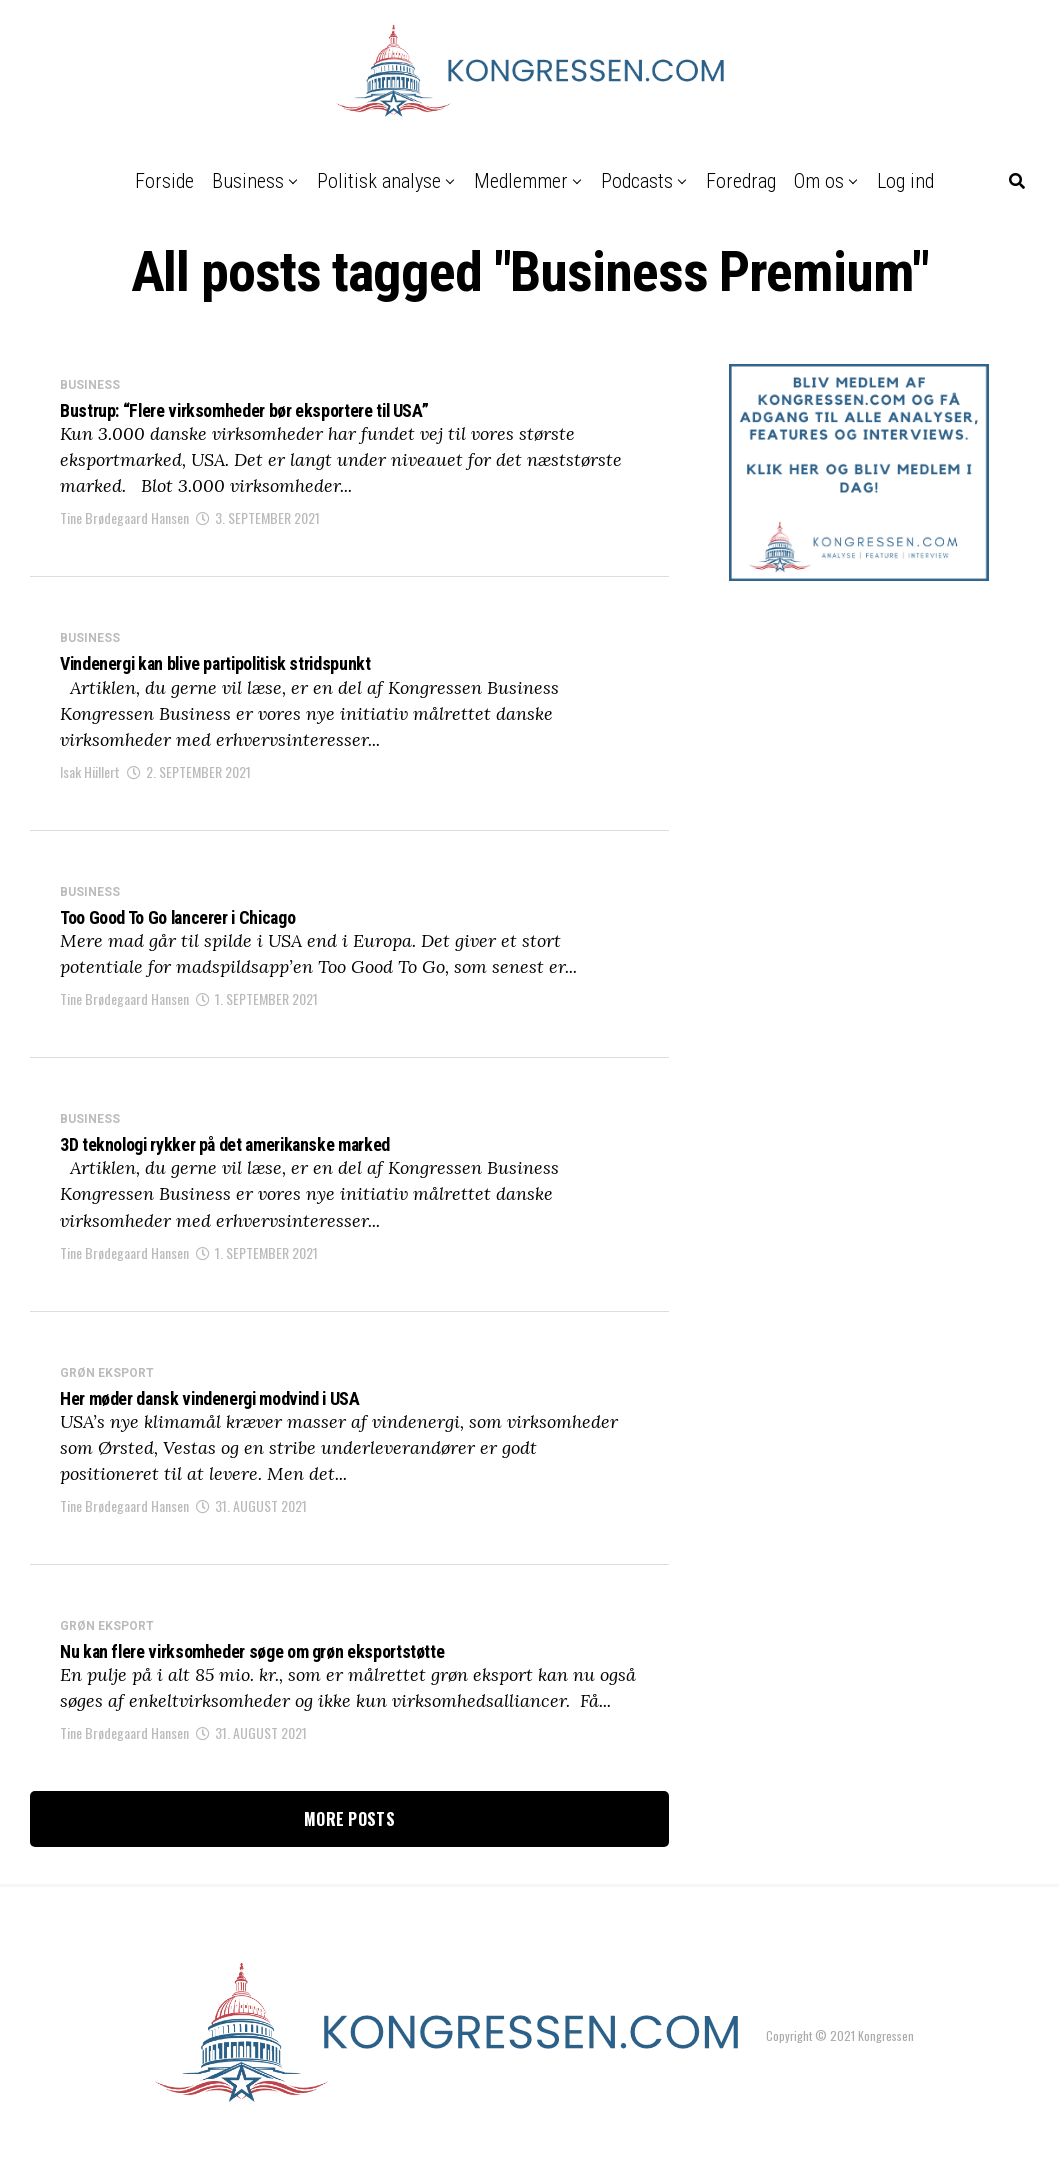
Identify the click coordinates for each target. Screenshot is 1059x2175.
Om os (819, 181)
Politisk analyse (379, 181)
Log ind (905, 181)
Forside (164, 181)
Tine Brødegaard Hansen (124, 522)
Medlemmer (521, 181)
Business (248, 181)
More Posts (349, 1847)
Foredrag (741, 181)
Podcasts (637, 181)
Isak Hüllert (90, 780)
